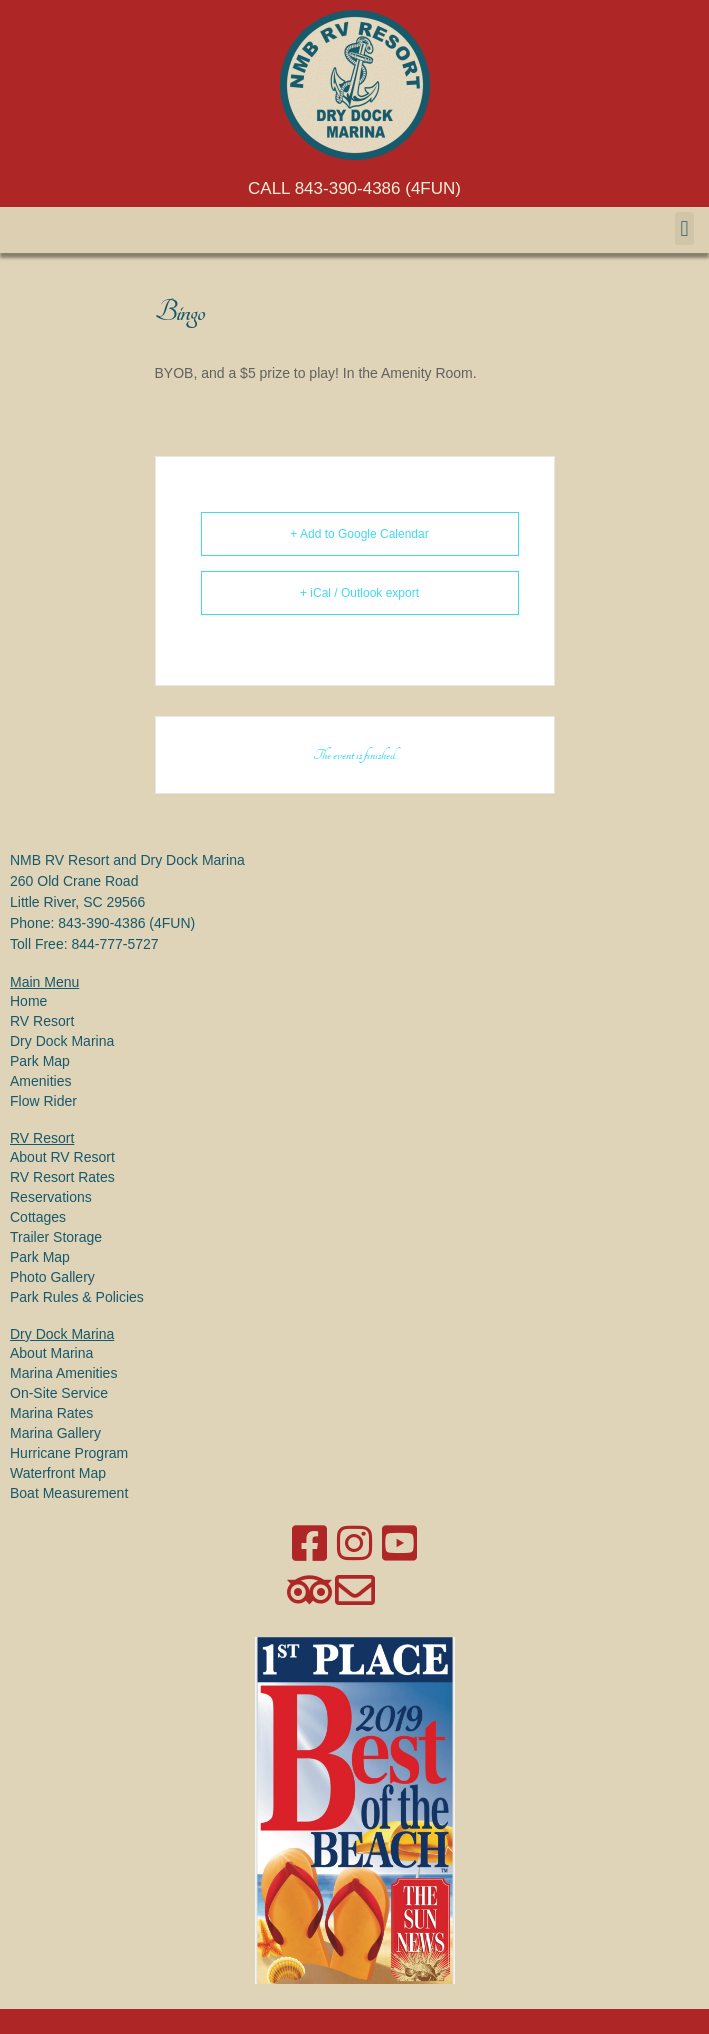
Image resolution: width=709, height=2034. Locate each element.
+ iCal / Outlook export (359, 593)
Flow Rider (43, 1101)
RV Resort (42, 1021)
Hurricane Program (69, 1453)
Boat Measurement (69, 1493)
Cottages (38, 1217)
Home (28, 1001)
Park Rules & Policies (77, 1297)
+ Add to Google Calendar (359, 534)
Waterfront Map (58, 1473)
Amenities (40, 1081)
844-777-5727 (114, 944)
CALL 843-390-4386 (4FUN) (354, 188)
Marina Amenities (63, 1373)
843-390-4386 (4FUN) (126, 923)
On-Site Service (59, 1393)
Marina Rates (51, 1413)
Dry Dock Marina (62, 1041)
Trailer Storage (56, 1237)
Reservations (51, 1197)
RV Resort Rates (62, 1177)
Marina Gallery (55, 1433)
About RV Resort (62, 1157)
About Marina (51, 1353)
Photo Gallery (52, 1277)
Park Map (40, 1061)
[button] (684, 228)
